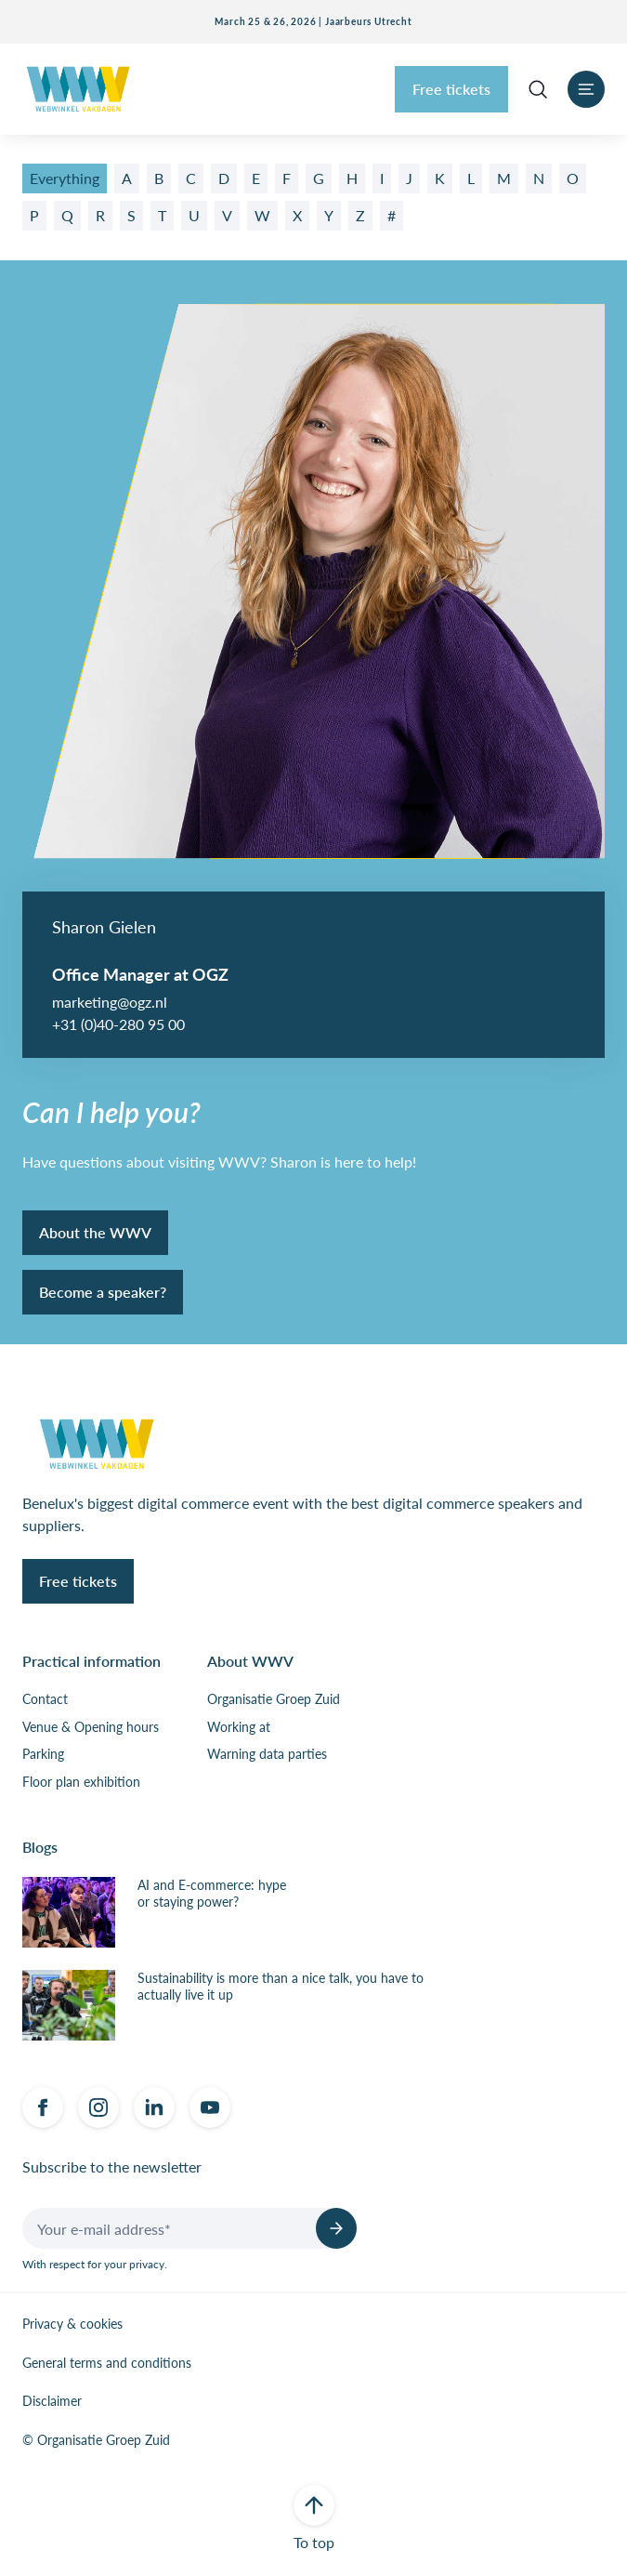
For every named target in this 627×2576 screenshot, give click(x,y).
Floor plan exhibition (81, 1782)
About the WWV (95, 1232)
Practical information (91, 1660)
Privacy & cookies (72, 2324)
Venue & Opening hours (90, 1727)
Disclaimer (52, 2401)
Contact (45, 1699)
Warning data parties (267, 1754)
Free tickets (451, 88)
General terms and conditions (106, 2363)
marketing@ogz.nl (109, 1001)
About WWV (250, 1660)
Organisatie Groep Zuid (273, 1699)
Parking (43, 1754)
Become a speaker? (102, 1291)
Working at (238, 1727)
